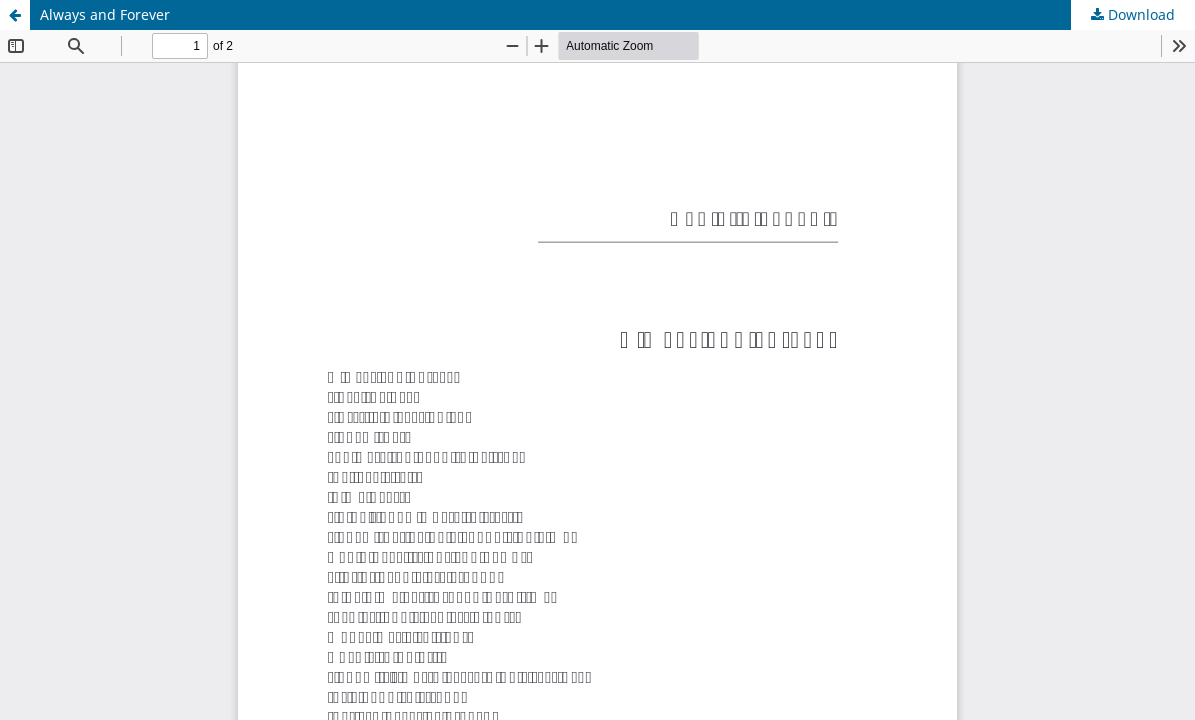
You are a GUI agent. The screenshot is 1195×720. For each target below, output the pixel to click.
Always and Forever (105, 14)
